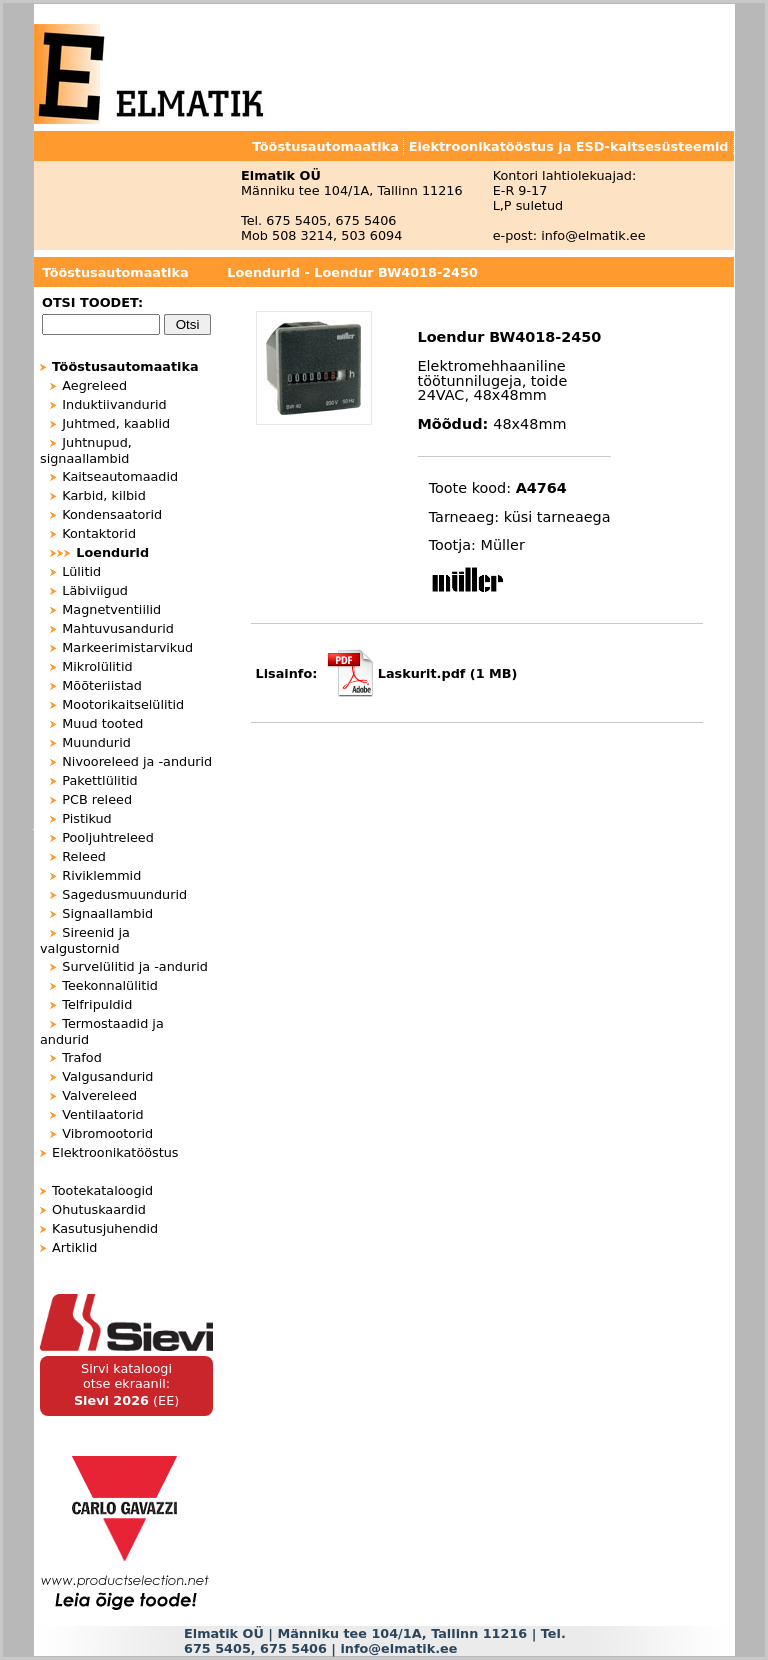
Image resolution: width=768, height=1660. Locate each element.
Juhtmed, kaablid (116, 423)
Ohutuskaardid (99, 1209)
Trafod (82, 1057)
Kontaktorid (99, 533)
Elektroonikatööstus (115, 1152)
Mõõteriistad (102, 685)
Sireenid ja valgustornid (85, 940)
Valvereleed (99, 1095)
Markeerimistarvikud (127, 647)
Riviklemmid (101, 875)
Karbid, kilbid (104, 495)
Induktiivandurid (114, 404)
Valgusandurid (107, 1076)
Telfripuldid (97, 1004)
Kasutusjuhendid (105, 1228)
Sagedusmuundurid (124, 894)
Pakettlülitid (99, 780)
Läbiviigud (95, 590)
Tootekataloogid (102, 1190)
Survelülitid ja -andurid (135, 966)
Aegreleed (94, 385)
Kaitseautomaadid (120, 476)
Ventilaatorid (102, 1114)
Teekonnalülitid (110, 985)
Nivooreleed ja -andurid (137, 761)
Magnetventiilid (111, 609)
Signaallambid (107, 913)
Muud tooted (102, 723)
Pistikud (86, 818)
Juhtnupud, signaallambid (86, 450)
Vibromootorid (107, 1133)
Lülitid (81, 571)
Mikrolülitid (97, 666)
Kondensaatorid (112, 514)
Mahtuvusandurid (118, 628)
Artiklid (74, 1247)
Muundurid (96, 742)
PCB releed (97, 799)
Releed (84, 856)
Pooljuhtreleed (108, 837)
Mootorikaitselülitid (123, 704)
